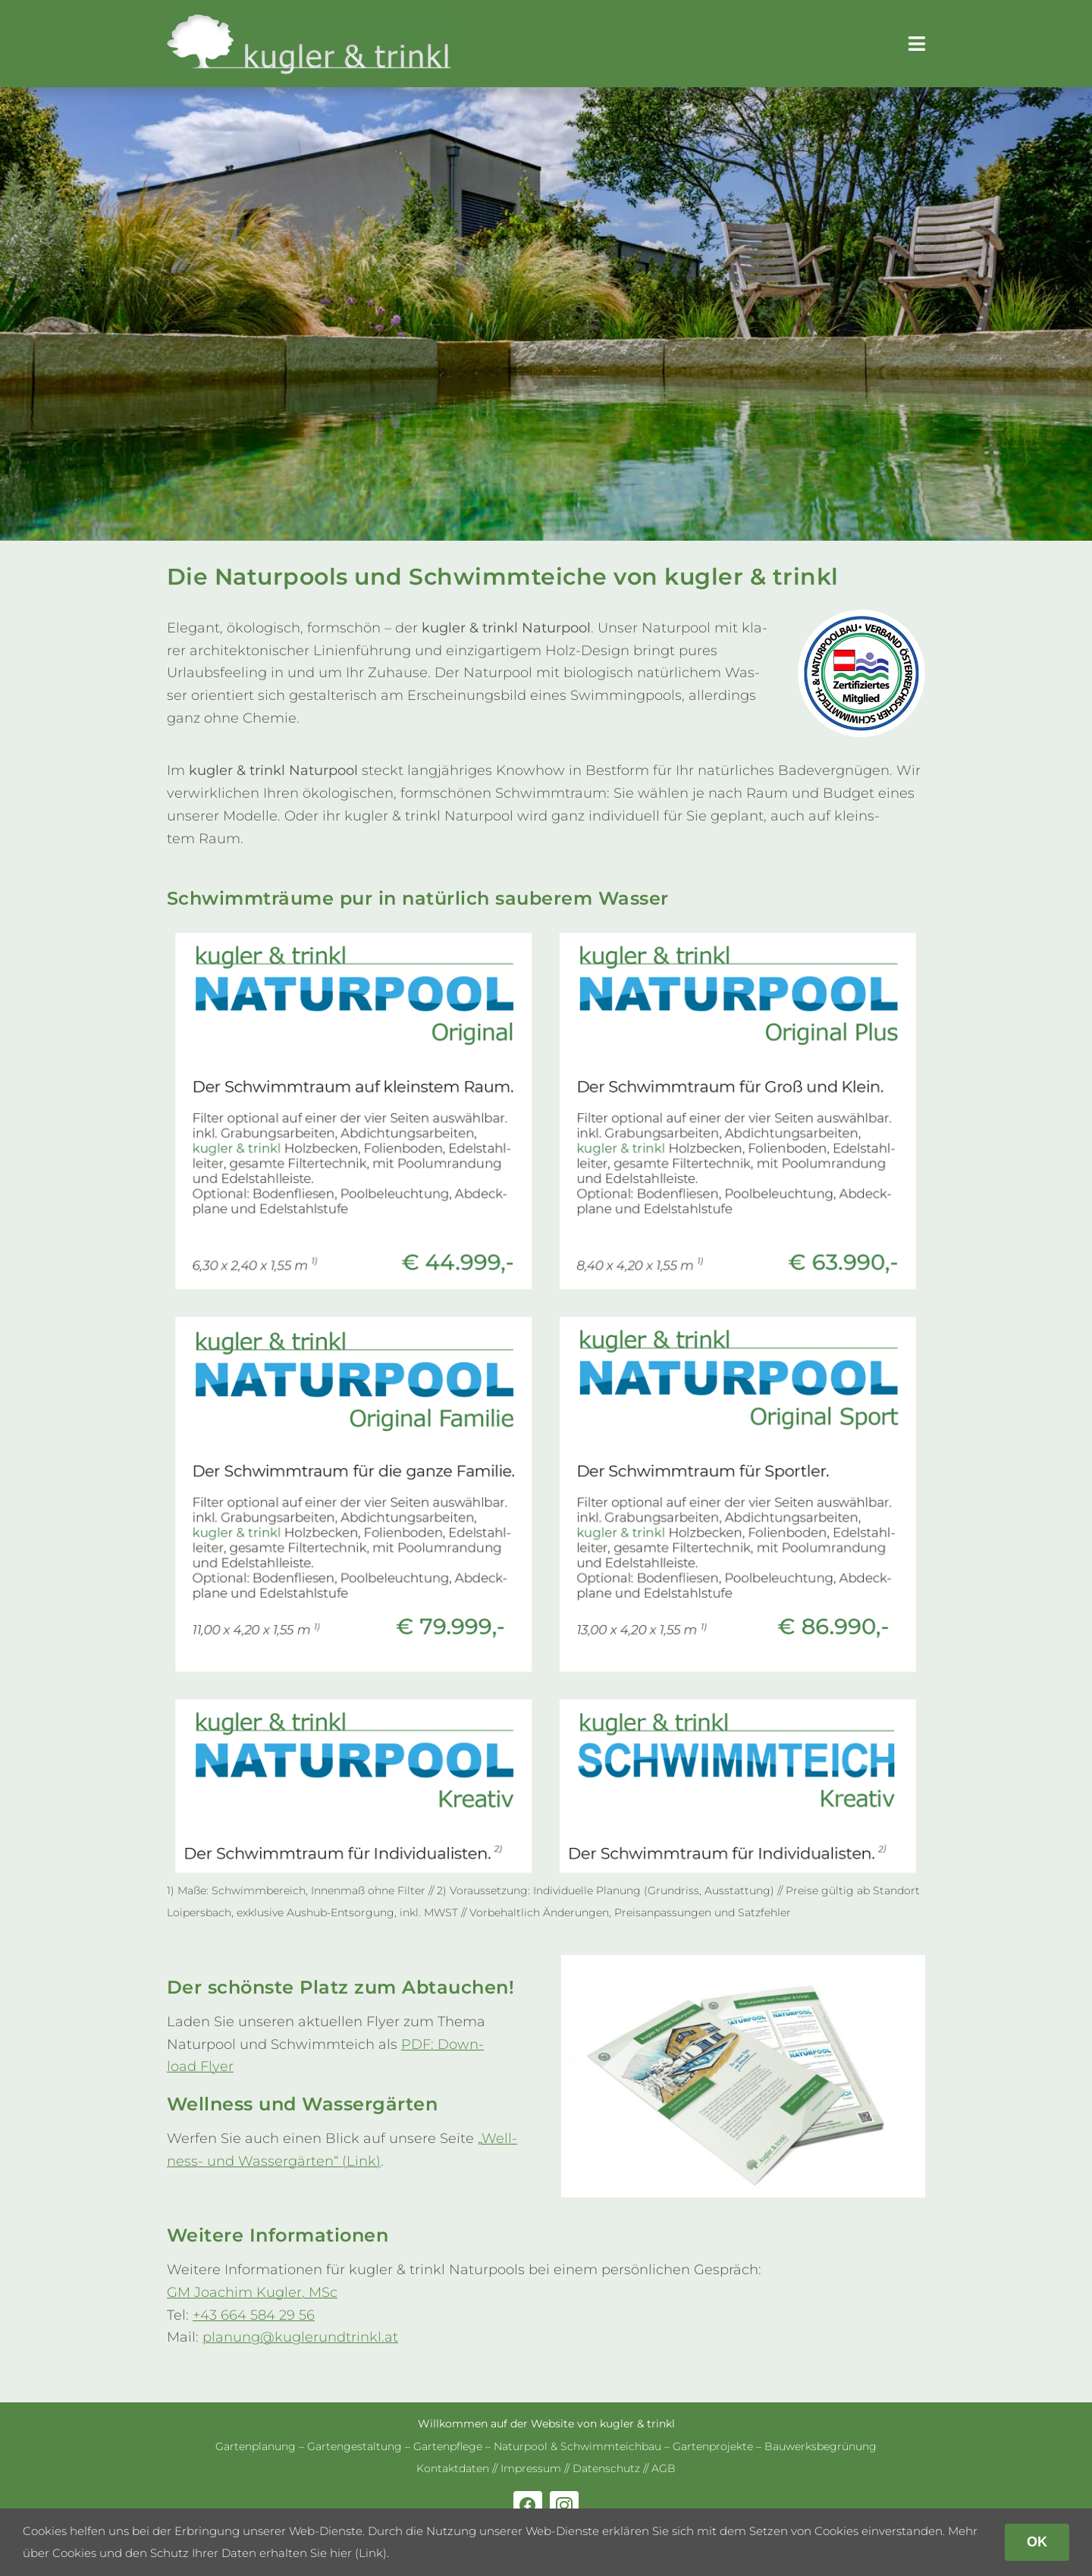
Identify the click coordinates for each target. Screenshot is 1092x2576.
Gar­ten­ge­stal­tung (354, 2446)
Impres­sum (530, 2468)
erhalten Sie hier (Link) (323, 2553)
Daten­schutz (606, 2468)
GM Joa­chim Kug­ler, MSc (252, 2292)
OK (1037, 2541)
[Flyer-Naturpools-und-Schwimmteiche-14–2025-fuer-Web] (546, 928)
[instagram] (564, 2505)
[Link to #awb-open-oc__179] (916, 43)
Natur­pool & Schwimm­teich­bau (577, 2446)
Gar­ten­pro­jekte (713, 2446)
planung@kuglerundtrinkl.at (300, 2337)
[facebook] (527, 2505)
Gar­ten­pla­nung (255, 2446)
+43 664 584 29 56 (254, 2315)
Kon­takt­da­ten (452, 2468)
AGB (663, 2468)
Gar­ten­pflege (447, 2446)
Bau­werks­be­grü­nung (820, 2446)
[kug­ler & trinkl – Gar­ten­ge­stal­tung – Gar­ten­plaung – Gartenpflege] (309, 19)
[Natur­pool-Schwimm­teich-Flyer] (743, 1961)
